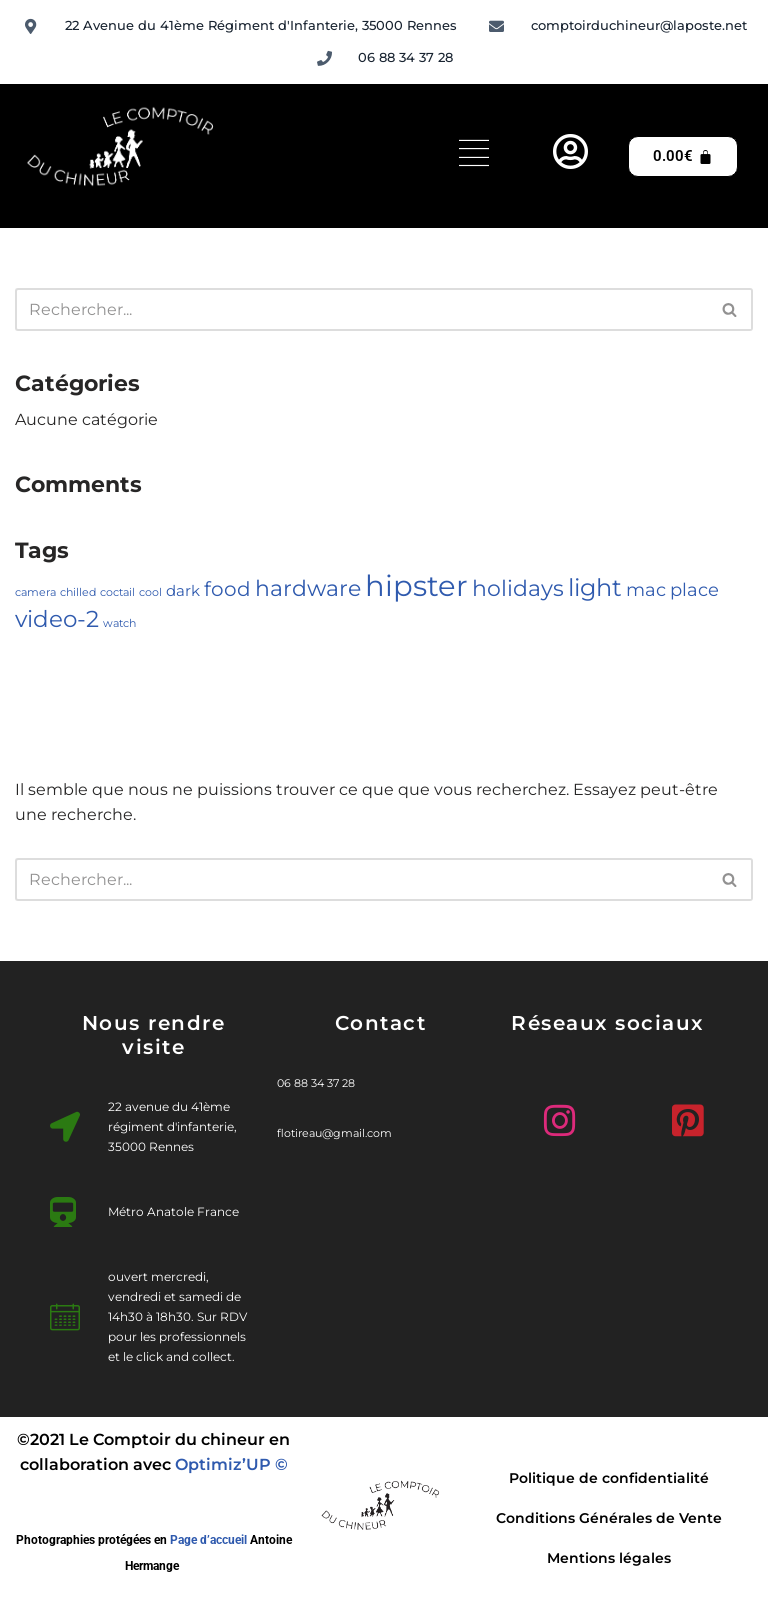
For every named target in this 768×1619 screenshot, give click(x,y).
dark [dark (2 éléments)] (183, 591)
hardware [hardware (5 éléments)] (308, 588)
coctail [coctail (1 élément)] (117, 592)
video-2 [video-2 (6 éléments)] (57, 618)
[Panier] (683, 156)
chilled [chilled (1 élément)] (78, 592)
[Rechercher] (361, 309)
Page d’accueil (208, 1540)
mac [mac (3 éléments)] (646, 589)
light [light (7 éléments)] (595, 587)
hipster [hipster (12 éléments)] (416, 585)
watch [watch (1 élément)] (119, 623)
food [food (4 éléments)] (227, 589)
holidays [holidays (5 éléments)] (518, 588)
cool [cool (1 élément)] (150, 592)
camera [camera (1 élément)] (35, 592)
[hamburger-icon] (474, 156)
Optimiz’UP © (231, 1464)
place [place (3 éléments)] (694, 589)
